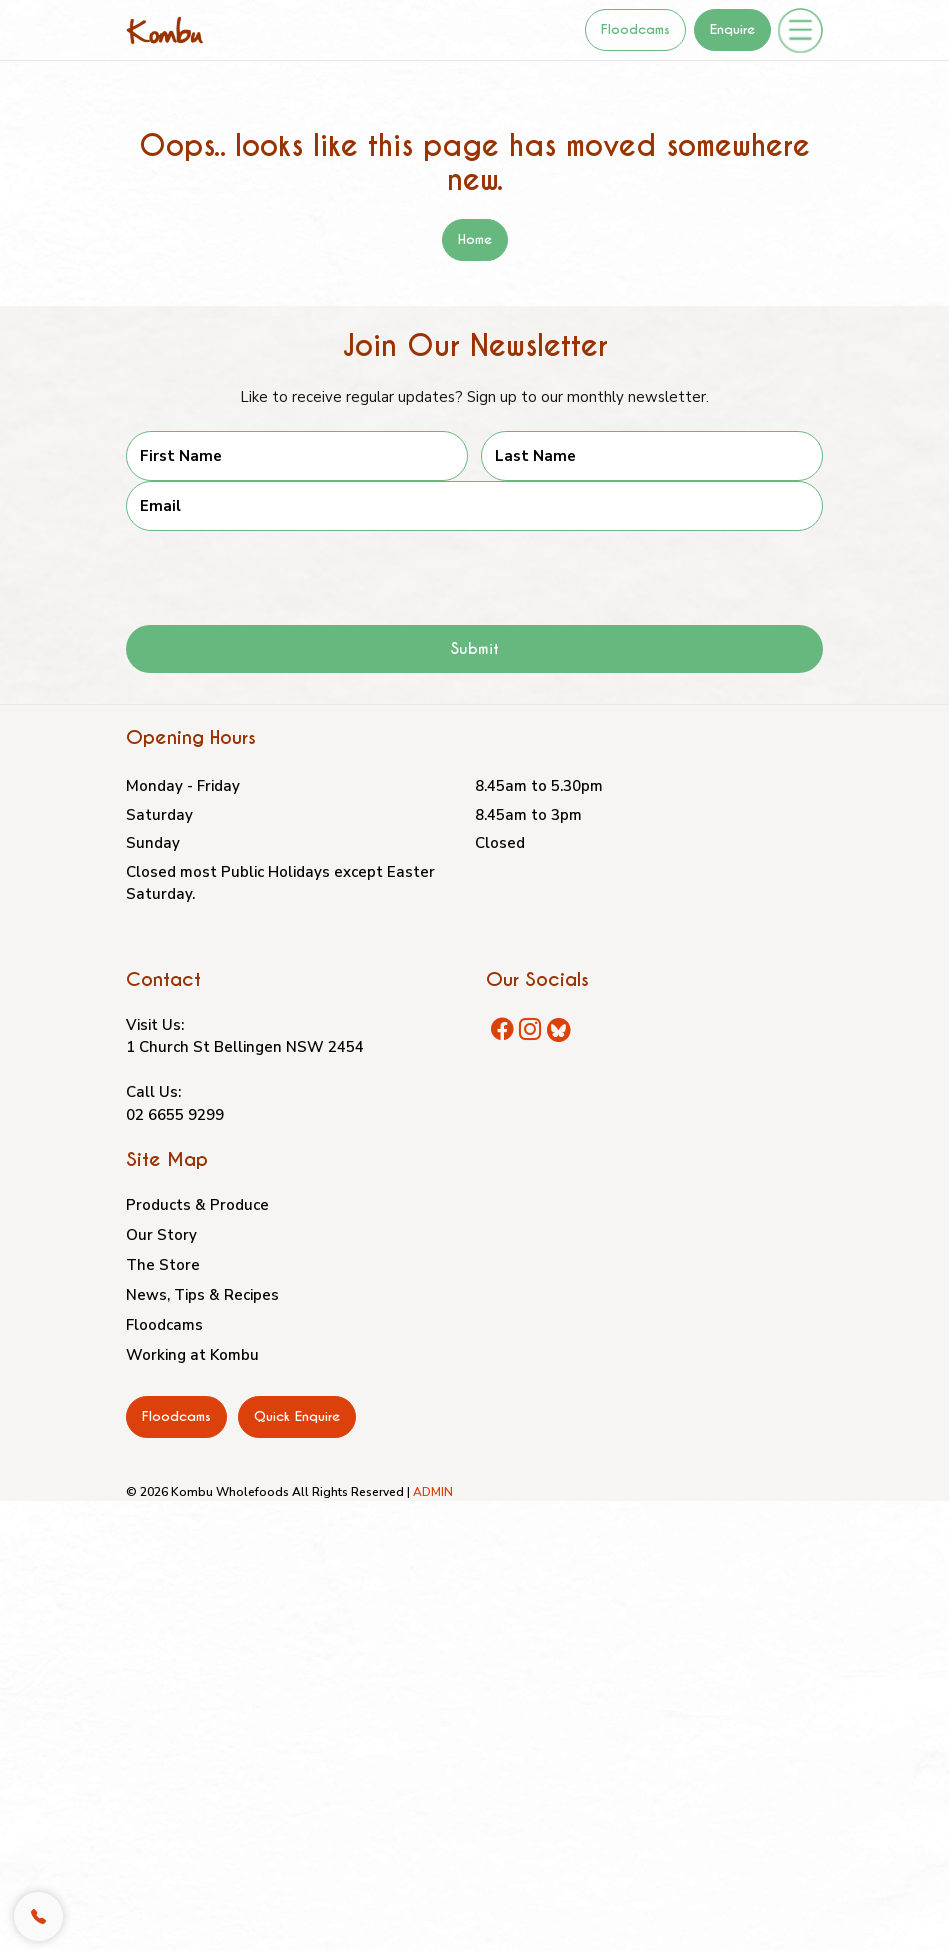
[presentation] (278, 570)
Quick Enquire (297, 1416)
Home (475, 239)
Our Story (161, 1235)
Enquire (732, 29)
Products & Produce (197, 1205)
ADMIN (433, 1492)
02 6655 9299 (175, 1115)
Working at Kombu (192, 1355)
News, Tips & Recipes (202, 1295)
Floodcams (635, 29)
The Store (163, 1265)
